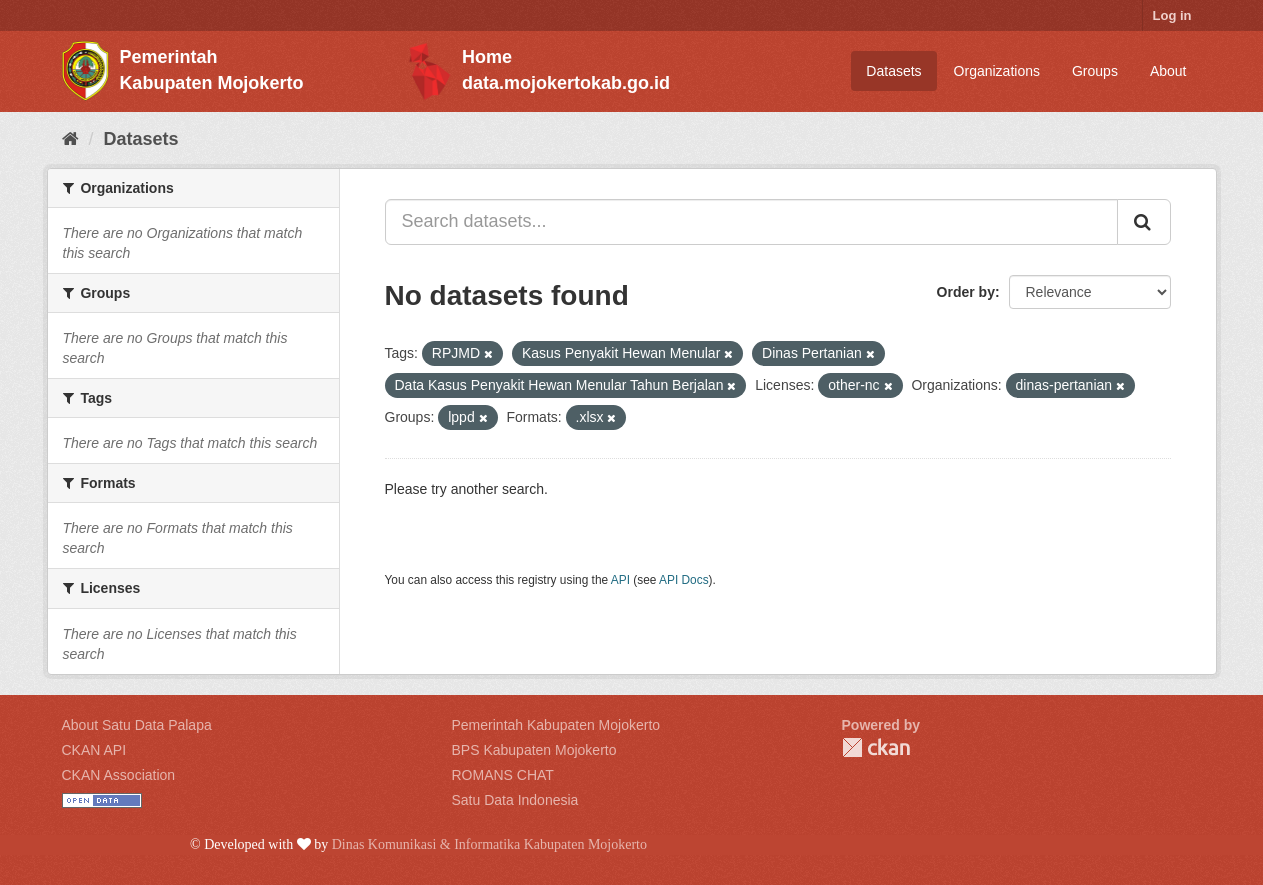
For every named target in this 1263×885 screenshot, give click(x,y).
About (1168, 71)
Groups (1095, 71)
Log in (1172, 15)
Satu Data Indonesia (515, 800)
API (620, 580)
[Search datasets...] (751, 222)
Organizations (997, 71)
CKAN (876, 747)
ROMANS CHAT (503, 775)
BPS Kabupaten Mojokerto (534, 750)
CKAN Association (119, 775)
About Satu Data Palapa (137, 725)
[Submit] (1144, 222)
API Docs (684, 580)
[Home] (70, 139)
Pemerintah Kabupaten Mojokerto (556, 725)
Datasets (893, 71)
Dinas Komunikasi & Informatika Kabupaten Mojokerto (489, 844)
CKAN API (94, 750)
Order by (966, 292)
